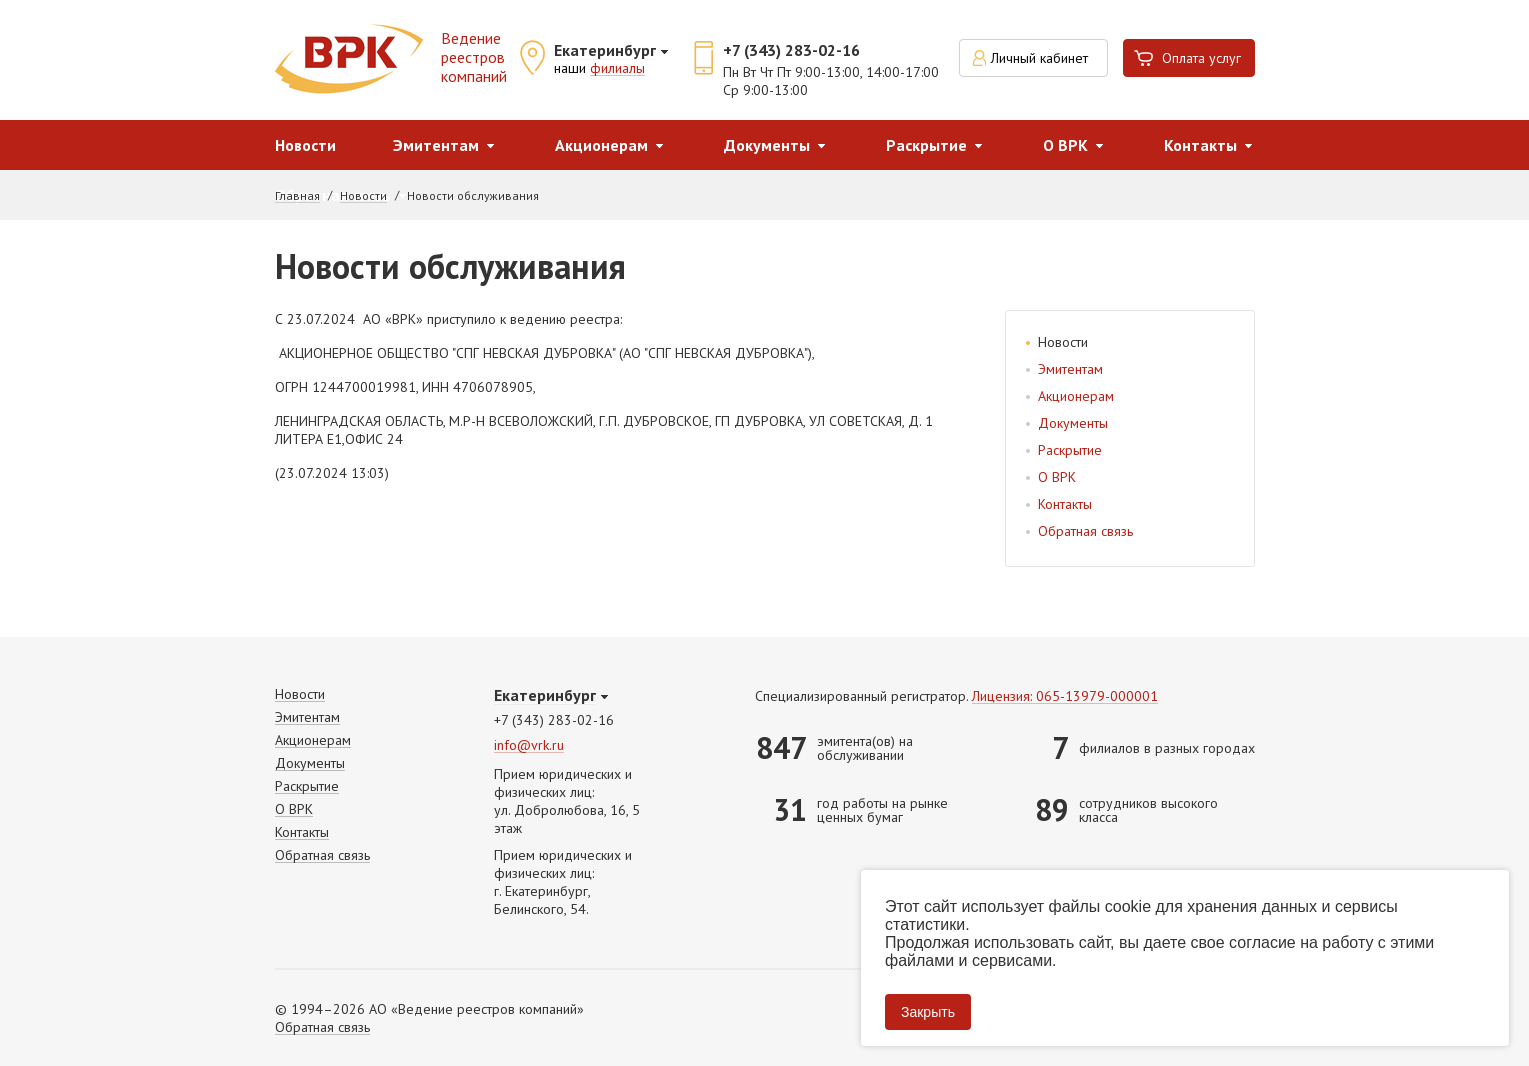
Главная (297, 196)
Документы (767, 145)
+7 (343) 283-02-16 (791, 50)
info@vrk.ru (529, 745)
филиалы (617, 69)
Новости (305, 145)
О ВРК (1065, 145)
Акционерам (601, 145)
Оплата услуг (1201, 58)
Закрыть (928, 1012)
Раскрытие (926, 145)
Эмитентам (436, 145)
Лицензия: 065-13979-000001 (1065, 696)
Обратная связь (1085, 531)
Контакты (1200, 145)
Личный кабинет (1039, 58)
